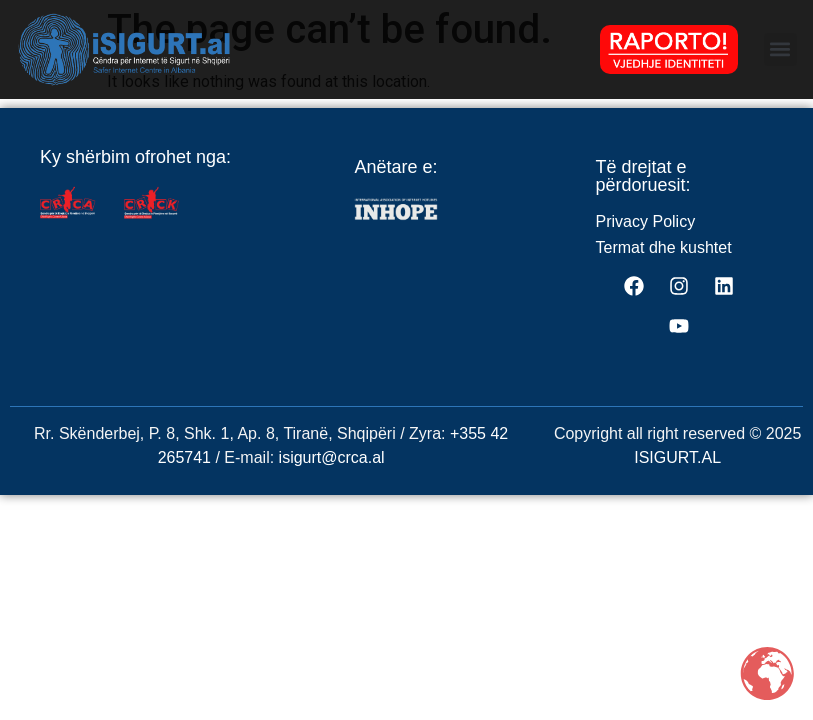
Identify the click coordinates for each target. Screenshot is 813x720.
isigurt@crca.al (332, 476)
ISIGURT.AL (677, 476)
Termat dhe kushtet (664, 266)
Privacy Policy (646, 240)
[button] (780, 49)
